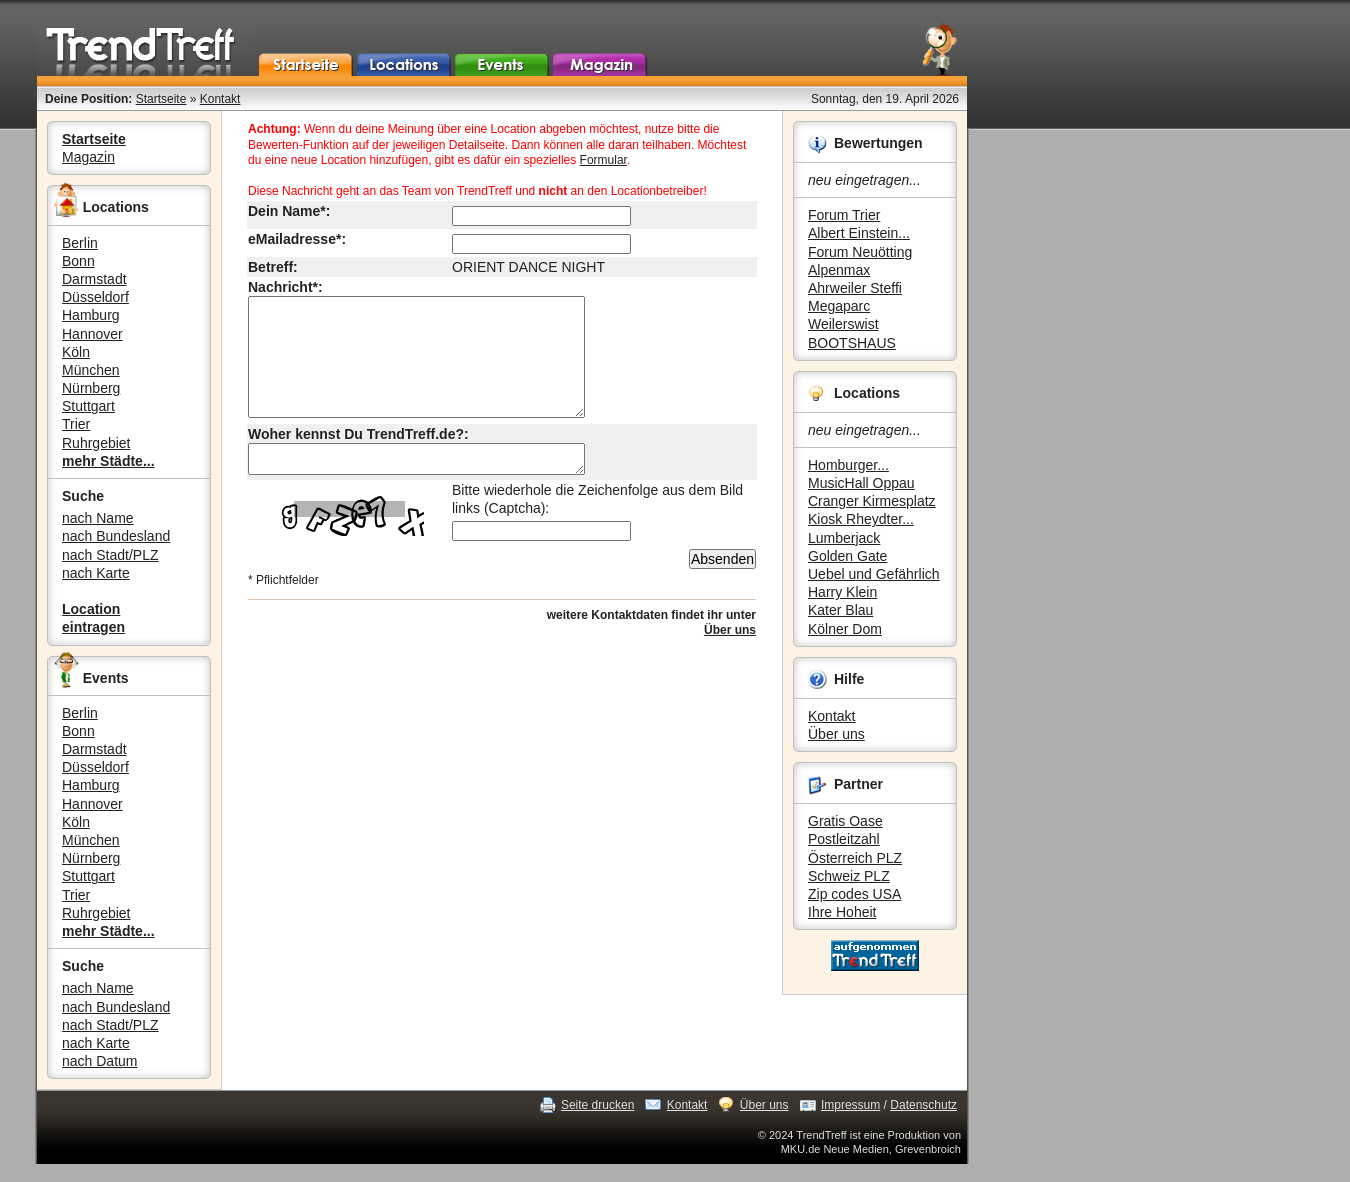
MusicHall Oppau (861, 483)
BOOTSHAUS (852, 343)
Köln (76, 352)
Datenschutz (923, 1105)
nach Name (98, 518)
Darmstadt (94, 279)
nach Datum (99, 1061)
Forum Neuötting (860, 252)
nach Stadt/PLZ (110, 555)
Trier (76, 424)
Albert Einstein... (859, 233)
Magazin (88, 157)
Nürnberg (91, 388)
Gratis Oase (845, 821)
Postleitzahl (844, 839)
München (91, 370)
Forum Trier (844, 215)
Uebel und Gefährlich (874, 574)
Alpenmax (839, 270)
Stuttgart (88, 406)
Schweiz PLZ (849, 876)
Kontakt (220, 99)
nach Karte (96, 573)
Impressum (850, 1105)
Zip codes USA (854, 894)
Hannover (92, 334)
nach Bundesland (116, 536)
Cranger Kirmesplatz (872, 501)
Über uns (836, 734)
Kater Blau (840, 610)
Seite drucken (597, 1105)
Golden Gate (847, 556)
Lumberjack (844, 538)
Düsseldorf (95, 297)
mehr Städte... (108, 461)
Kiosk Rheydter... (861, 519)
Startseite (161, 99)
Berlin (80, 243)
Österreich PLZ (855, 858)
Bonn (78, 261)
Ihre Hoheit (842, 912)
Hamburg (91, 315)
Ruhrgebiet (96, 443)
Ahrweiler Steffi (855, 288)
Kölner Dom (845, 629)
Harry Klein (842, 592)
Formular (603, 160)
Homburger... (848, 465)
